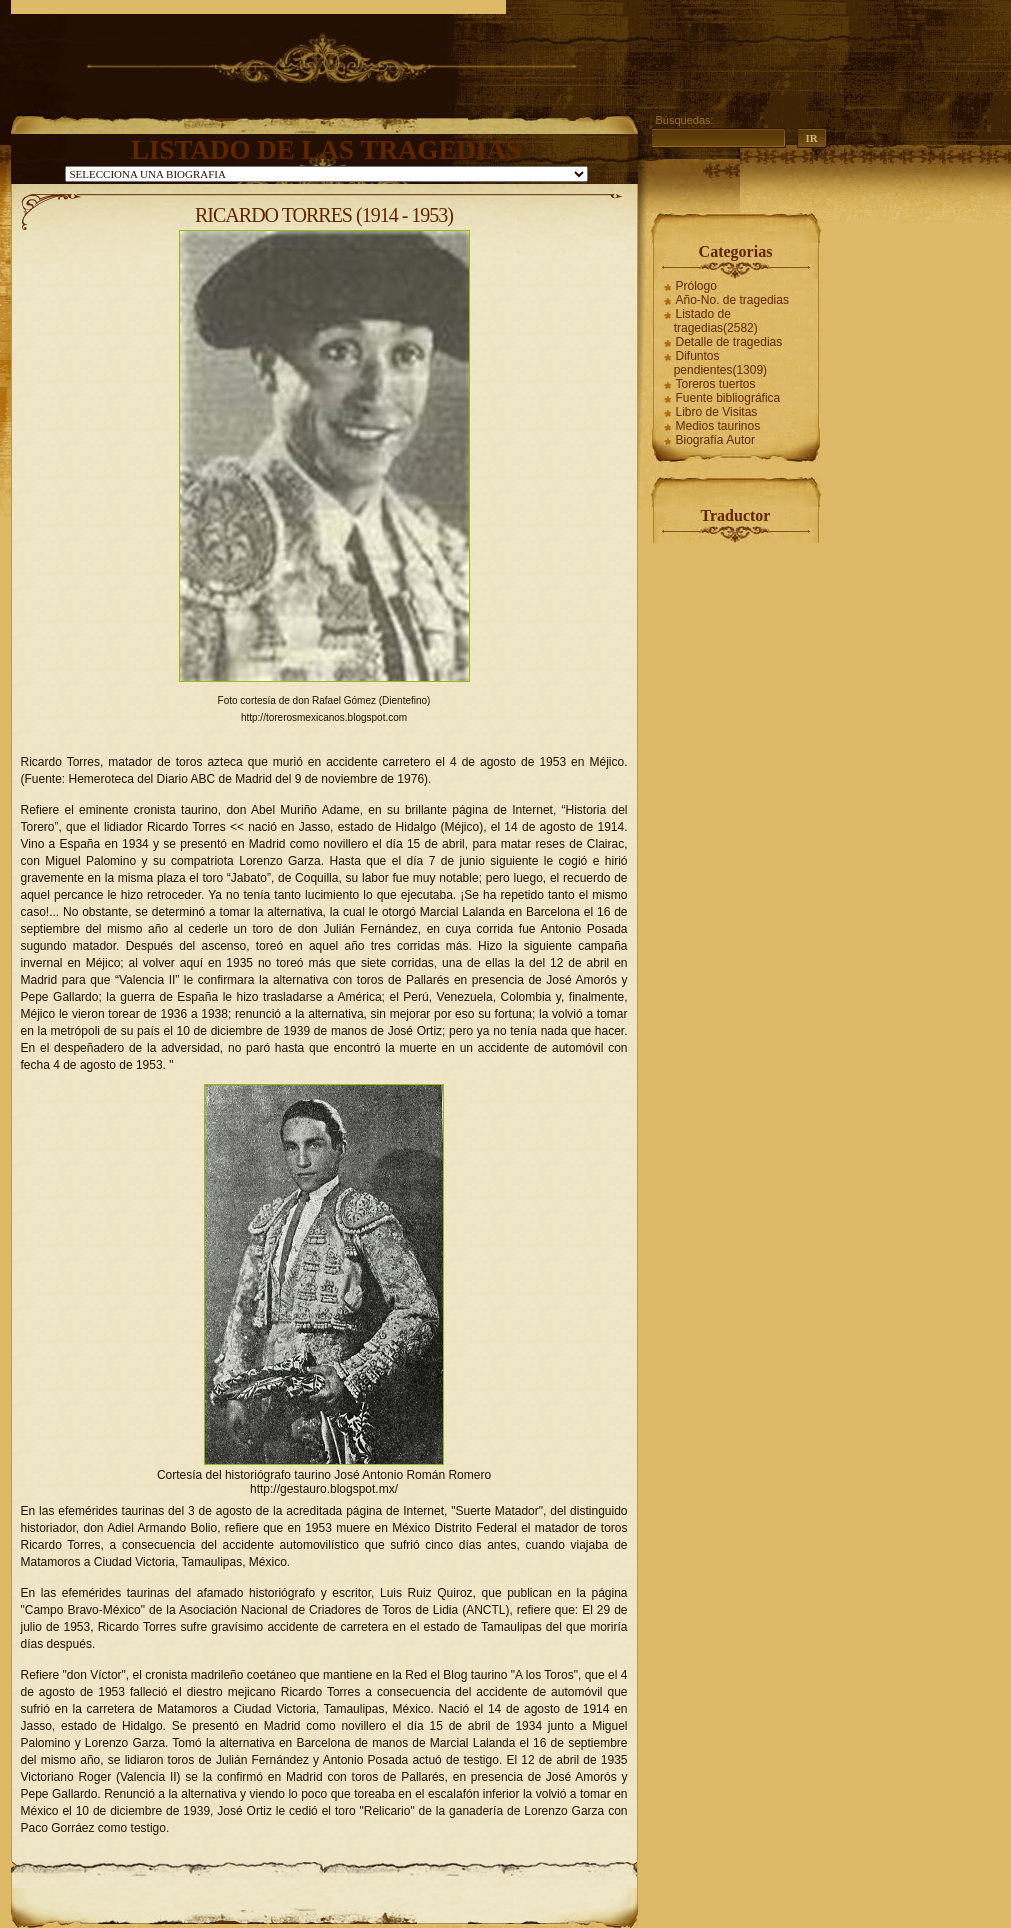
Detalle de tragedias (729, 342)
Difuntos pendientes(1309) (720, 363)
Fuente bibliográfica (728, 398)
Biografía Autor (715, 440)
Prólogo (696, 286)
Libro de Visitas (717, 412)
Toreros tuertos (716, 384)
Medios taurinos (718, 426)
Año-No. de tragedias (732, 300)
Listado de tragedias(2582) (716, 321)
